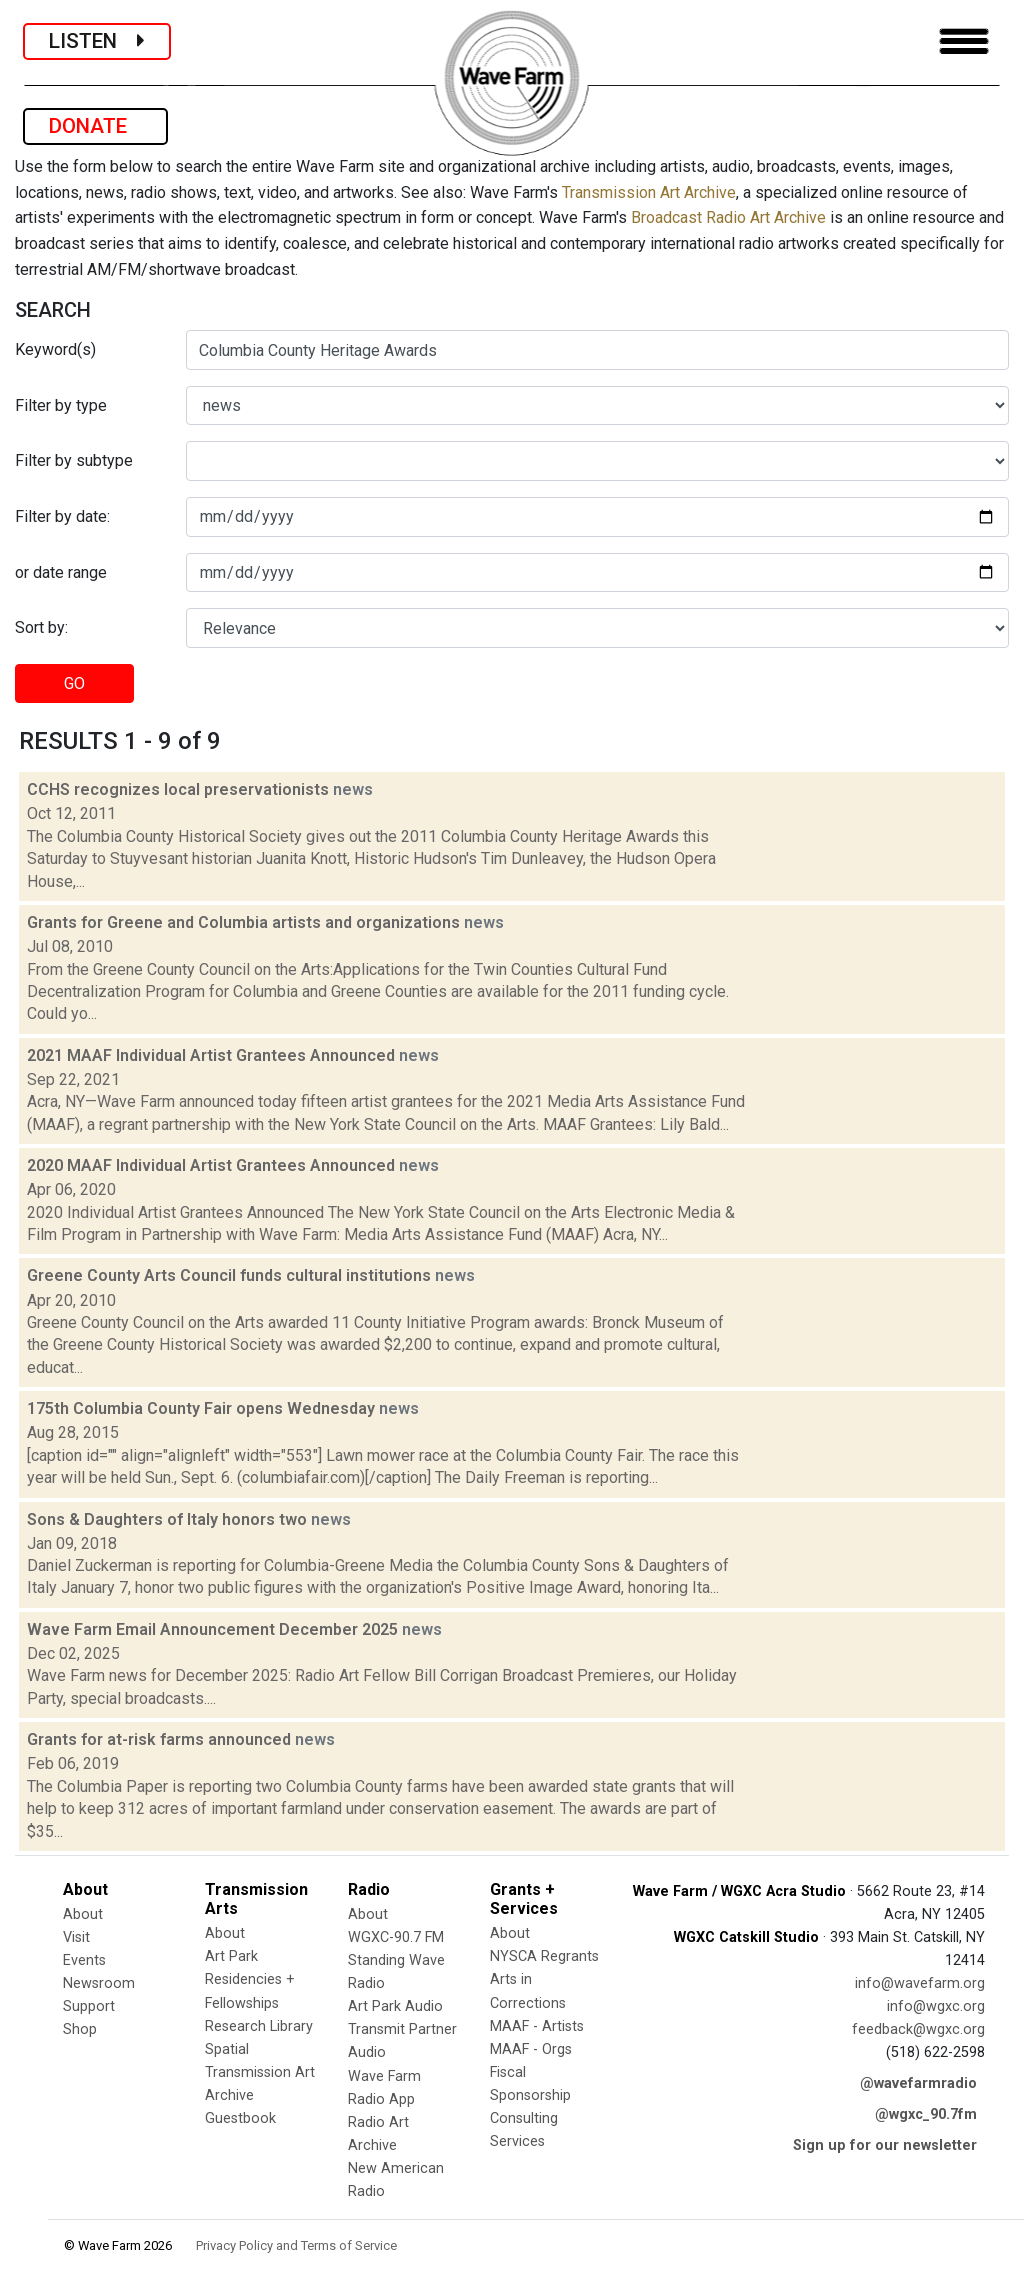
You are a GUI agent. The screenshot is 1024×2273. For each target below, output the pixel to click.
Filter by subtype (74, 460)
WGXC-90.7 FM (396, 1937)
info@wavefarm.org (920, 1983)
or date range (61, 572)
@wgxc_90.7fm (926, 2114)
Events (84, 1960)
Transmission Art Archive (649, 192)
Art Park (231, 1956)
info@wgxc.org (936, 2006)
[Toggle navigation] (964, 41)
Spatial (227, 2049)
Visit (76, 1937)
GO (74, 683)
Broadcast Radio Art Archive (728, 217)
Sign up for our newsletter (885, 2145)
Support (89, 2006)
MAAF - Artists (537, 2026)
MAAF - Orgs (531, 2049)
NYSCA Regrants (544, 1956)
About (83, 1914)
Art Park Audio (395, 2006)
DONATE (95, 126)
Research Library (259, 2026)
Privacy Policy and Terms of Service (296, 2245)
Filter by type (61, 405)
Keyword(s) (55, 349)
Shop (80, 2029)
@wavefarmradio (918, 2083)
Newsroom (99, 1983)
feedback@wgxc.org (918, 2029)
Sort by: (41, 627)
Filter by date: (62, 516)
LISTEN (97, 41)
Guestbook (240, 2118)
